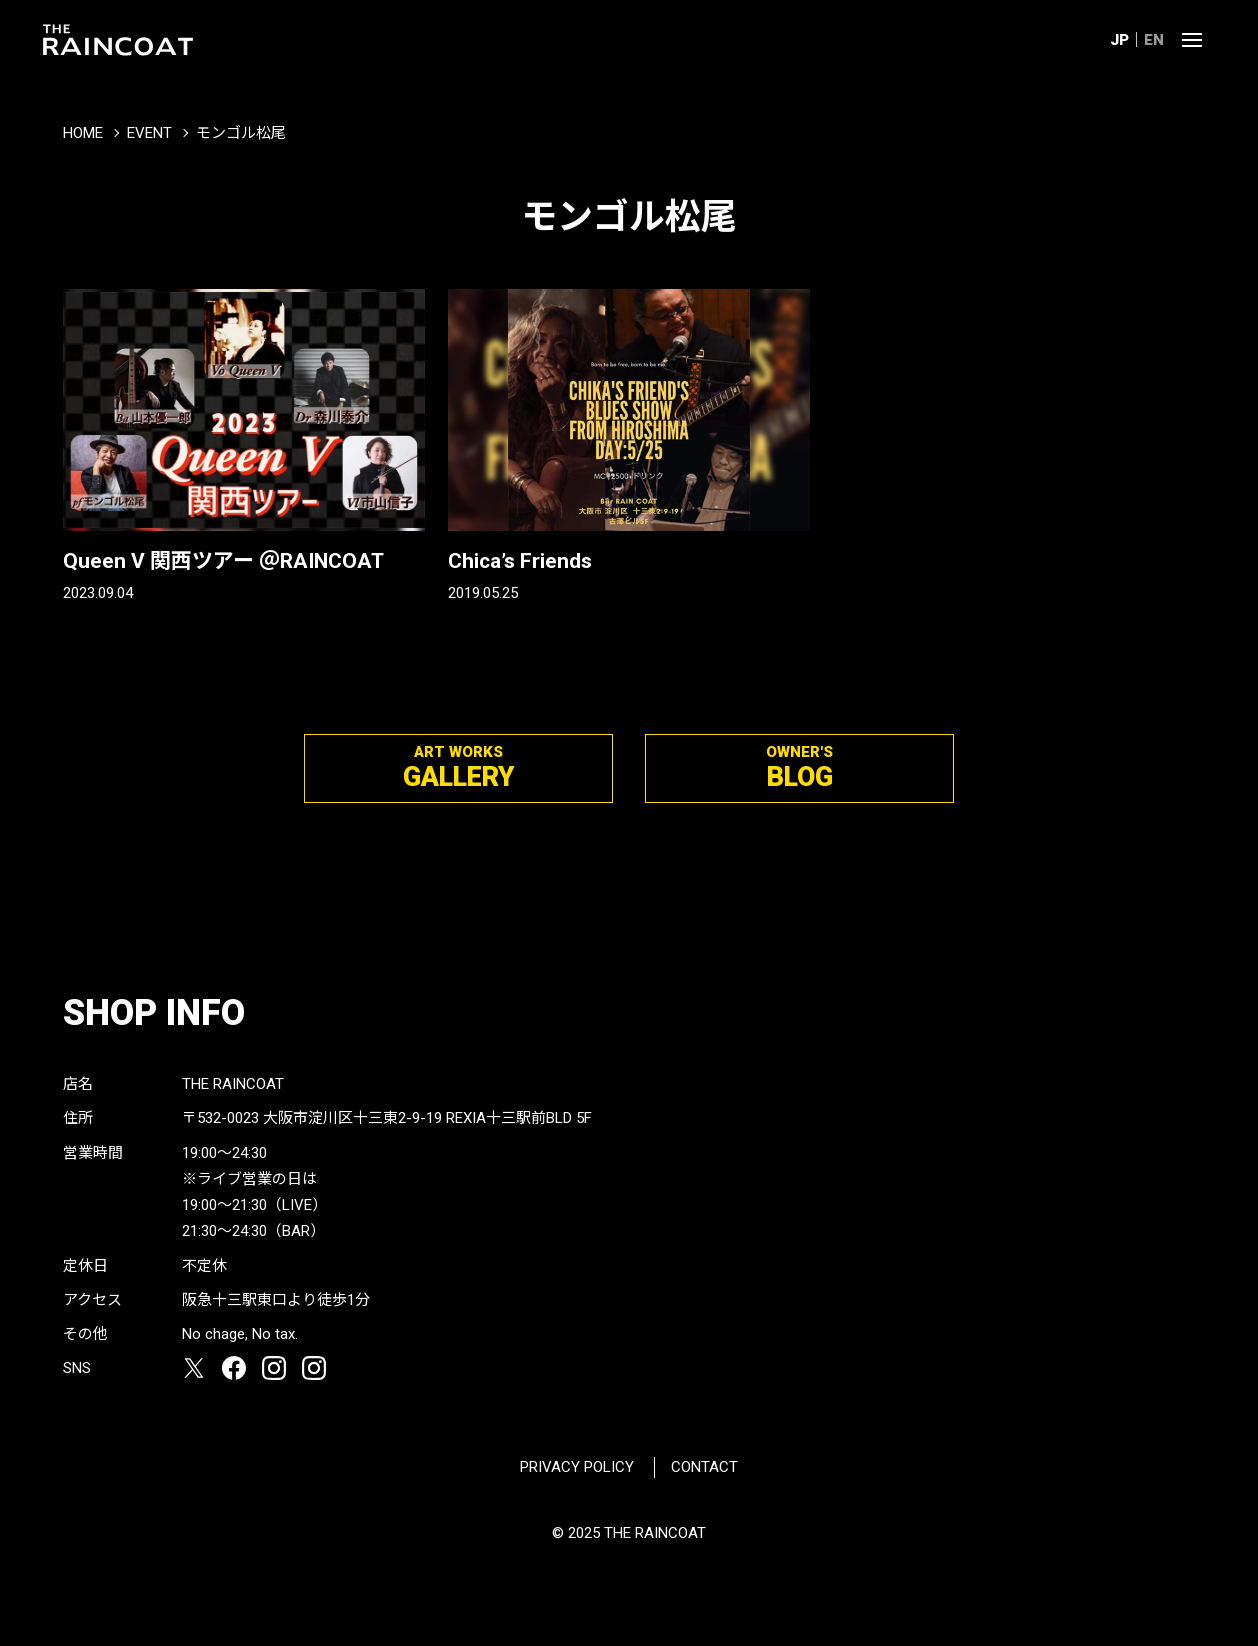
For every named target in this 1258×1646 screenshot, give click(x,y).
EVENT (149, 133)
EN (1154, 40)
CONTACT (704, 1467)
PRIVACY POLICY (577, 1467)
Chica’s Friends (520, 561)
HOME (83, 133)
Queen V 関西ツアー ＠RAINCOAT (223, 561)
